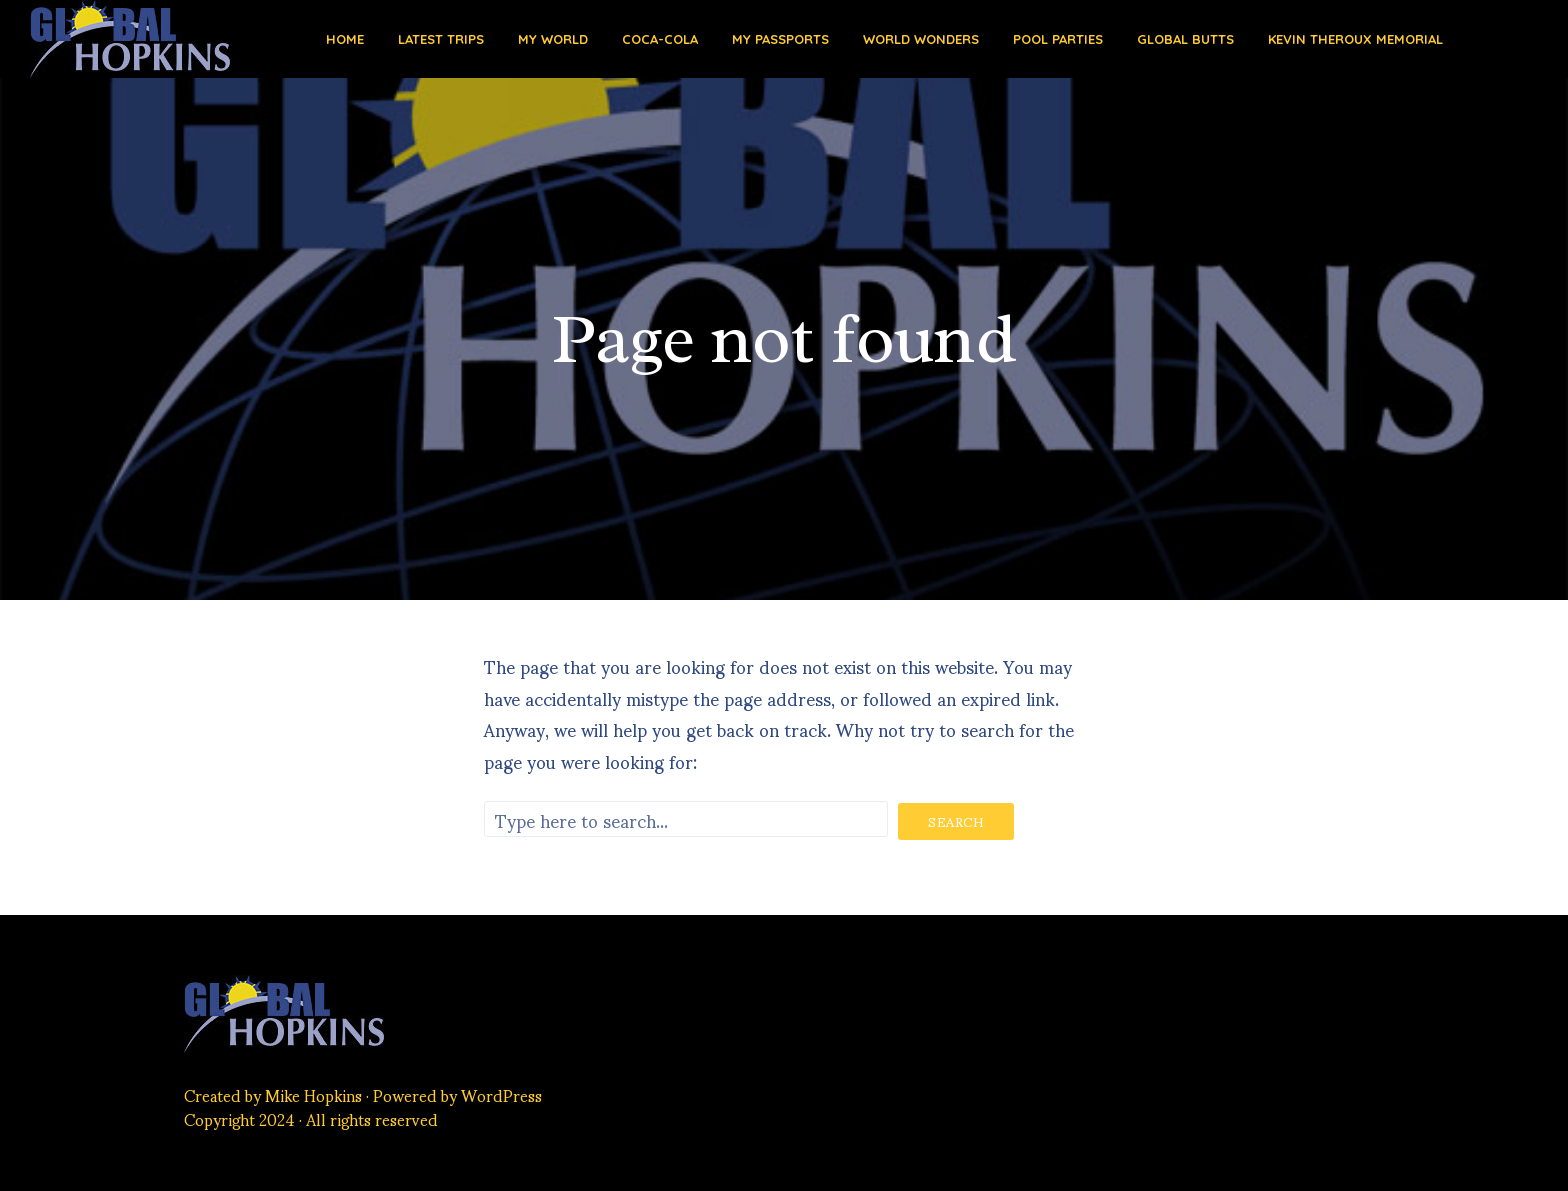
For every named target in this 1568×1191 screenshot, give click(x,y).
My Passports (780, 39)
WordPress (501, 1094)
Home (345, 39)
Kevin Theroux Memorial (1355, 39)
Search (956, 821)
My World (553, 39)
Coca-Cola (660, 39)
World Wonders (921, 39)
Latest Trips (441, 39)
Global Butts (1185, 39)
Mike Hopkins (313, 1094)
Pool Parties (1058, 39)
